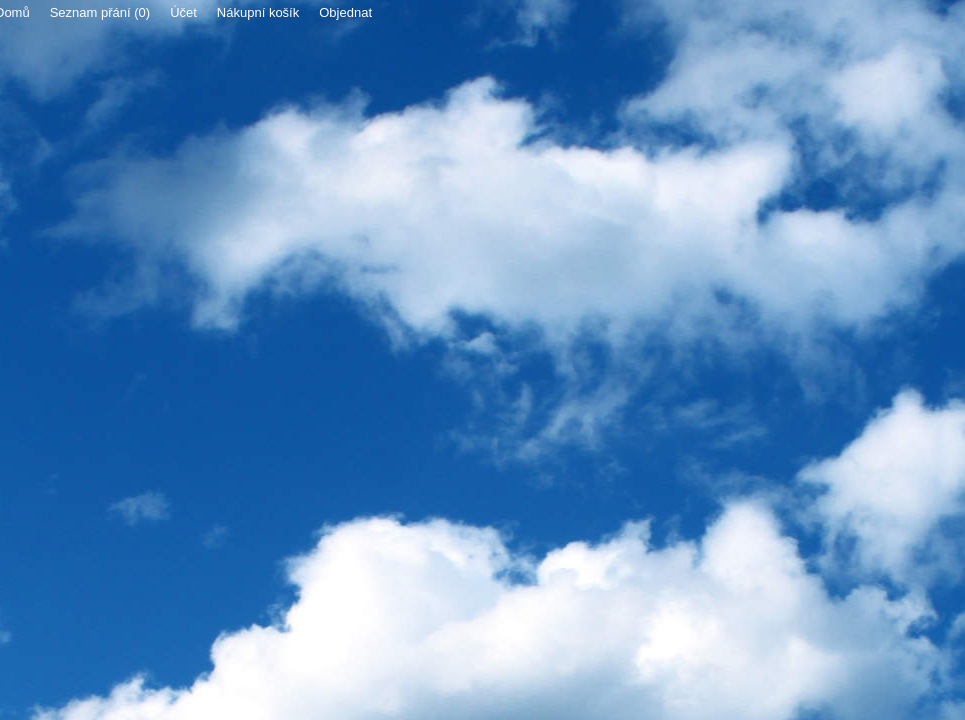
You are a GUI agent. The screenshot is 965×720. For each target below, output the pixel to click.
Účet (183, 12)
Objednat (345, 12)
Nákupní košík (258, 12)
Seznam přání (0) (100, 12)
